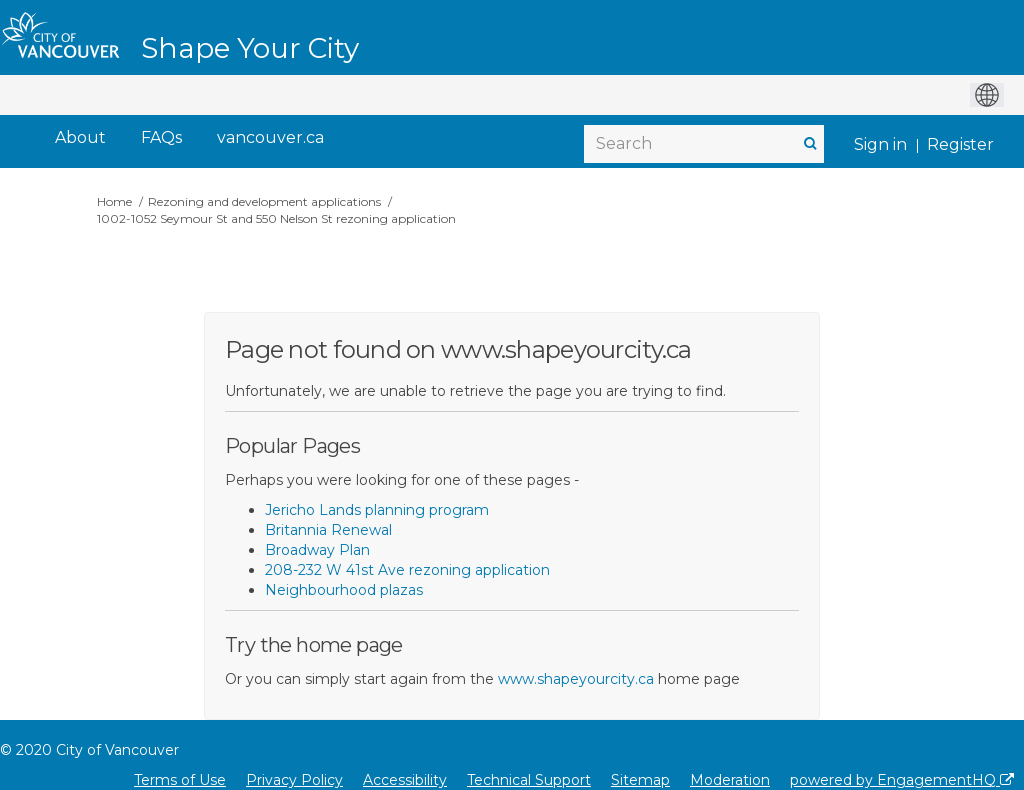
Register (960, 144)
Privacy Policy (294, 780)
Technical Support (529, 780)
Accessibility (405, 780)
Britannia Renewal (328, 530)
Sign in (880, 144)
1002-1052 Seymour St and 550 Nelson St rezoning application (276, 218)
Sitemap (640, 780)
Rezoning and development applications (264, 201)
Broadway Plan (317, 550)
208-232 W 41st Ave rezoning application (407, 570)
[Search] (704, 144)
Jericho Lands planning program (377, 510)
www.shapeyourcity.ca (576, 679)
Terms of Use (180, 780)
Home (114, 201)
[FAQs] (161, 138)
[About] (80, 138)
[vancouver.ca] (270, 138)
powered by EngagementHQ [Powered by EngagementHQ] (902, 780)
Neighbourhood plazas (344, 590)
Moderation (730, 780)
